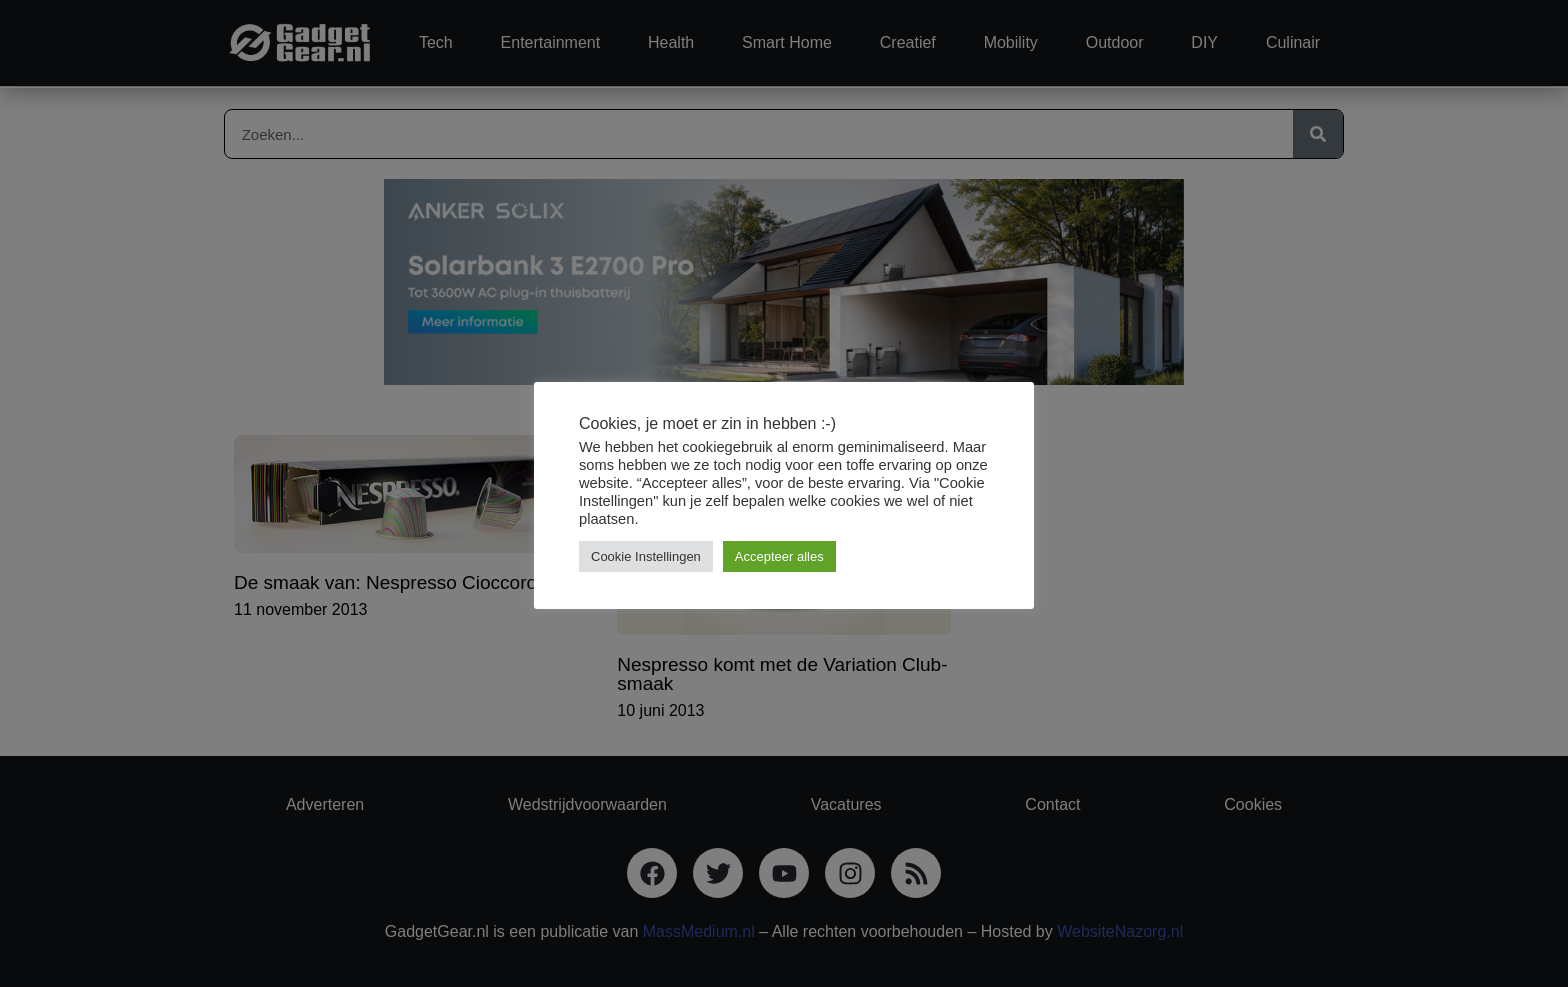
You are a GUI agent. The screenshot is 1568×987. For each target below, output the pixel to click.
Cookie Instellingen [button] (646, 556)
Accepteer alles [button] (779, 556)
